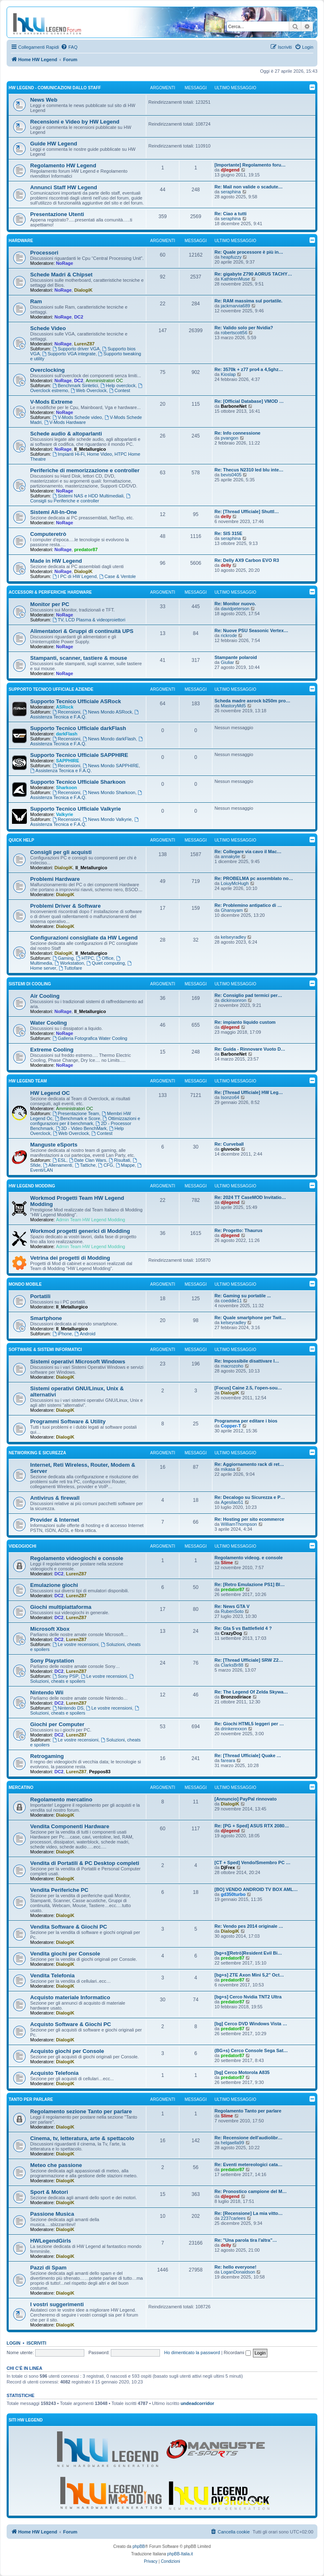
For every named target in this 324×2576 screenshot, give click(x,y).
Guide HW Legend (53, 143)
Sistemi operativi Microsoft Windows (77, 1361)
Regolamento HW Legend (63, 165)
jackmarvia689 (235, 305)
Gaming (63, 958)
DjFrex (228, 1867)
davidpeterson (235, 608)
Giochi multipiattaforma (60, 1607)
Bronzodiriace (236, 1696)
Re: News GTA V (232, 1606)
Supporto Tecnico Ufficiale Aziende (51, 689)
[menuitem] (69, 47)
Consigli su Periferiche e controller (80, 498)
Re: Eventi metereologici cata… (248, 2164)
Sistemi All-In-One (53, 512)
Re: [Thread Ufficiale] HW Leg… (248, 1092)
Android (84, 1333)
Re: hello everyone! (235, 2266)
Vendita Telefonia (52, 1975)
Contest (119, 390)
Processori (44, 253)
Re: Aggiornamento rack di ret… (249, 1464)
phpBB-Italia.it (180, 2554)
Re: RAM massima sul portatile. (248, 300)
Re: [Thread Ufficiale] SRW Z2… (248, 1660)
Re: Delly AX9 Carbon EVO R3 (246, 560)
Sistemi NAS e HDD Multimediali (88, 495)
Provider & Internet (54, 1520)
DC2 (78, 316)
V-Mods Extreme (51, 402)
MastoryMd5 (233, 705)
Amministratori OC (104, 380)
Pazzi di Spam (48, 2267)
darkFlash (66, 733)
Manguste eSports (53, 1145)
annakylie (230, 856)
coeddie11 (231, 1300)
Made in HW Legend (56, 561)
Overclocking (47, 370)
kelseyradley (233, 937)
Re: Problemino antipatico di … (248, 905)
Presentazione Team (75, 1113)
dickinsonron (233, 1000)
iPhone (62, 1333)
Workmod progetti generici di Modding (80, 1231)
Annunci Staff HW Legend (63, 187)
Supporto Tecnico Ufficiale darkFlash (78, 728)
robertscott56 (234, 332)
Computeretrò (48, 534)
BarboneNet (233, 406)
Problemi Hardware (55, 879)
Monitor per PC (49, 604)
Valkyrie (64, 814)
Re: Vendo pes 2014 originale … (248, 1926)
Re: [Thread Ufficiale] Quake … (247, 1755)
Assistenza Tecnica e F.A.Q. (85, 714)
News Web (43, 100)
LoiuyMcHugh (234, 883)
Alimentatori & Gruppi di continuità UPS (81, 631)
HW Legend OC (50, 1093)
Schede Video (48, 328)
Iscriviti (36, 2343)
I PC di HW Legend (74, 576)
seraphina (231, 191)
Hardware (21, 240)
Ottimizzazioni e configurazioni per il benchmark (85, 1121)
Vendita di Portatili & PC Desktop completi (84, 1863)
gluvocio (230, 1148)
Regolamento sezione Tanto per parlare (81, 2111)
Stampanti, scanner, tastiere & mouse (78, 658)
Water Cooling (48, 1023)
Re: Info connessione (237, 433)
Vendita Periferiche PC (59, 1890)
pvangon (229, 437)
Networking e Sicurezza (37, 1453)
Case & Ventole (117, 576)
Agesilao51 (232, 1502)
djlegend (230, 169)
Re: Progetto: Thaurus (238, 1230)
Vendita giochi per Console (65, 1953)
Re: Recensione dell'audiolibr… (248, 2137)
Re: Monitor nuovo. (235, 603)
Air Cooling (45, 996)
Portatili (40, 1296)
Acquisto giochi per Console (67, 2051)
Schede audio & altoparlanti (66, 434)
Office (104, 958)
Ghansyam (232, 910)
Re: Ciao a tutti (230, 213)
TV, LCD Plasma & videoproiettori (88, 619)
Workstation (69, 963)
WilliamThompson (239, 1524)
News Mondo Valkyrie (107, 819)
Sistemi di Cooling (30, 984)
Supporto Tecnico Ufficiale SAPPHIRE (79, 755)
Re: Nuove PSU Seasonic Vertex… (251, 630)
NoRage (64, 263)
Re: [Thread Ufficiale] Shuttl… (246, 511)
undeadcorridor (197, 2403)
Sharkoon (66, 787)
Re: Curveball (229, 1144)
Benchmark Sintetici (75, 385)
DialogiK (83, 290)
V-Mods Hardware (65, 422)
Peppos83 (99, 1771)
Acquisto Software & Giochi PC (70, 2024)
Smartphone (46, 1318)
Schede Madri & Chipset (61, 274)
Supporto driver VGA (76, 348)
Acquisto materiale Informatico (70, 1997)
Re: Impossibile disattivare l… (246, 1360)
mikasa (228, 1469)
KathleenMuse (235, 278)
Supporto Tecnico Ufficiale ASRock (75, 701)
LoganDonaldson (238, 2271)
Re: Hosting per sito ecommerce (249, 1519)
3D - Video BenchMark (81, 1128)
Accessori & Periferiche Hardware (50, 592)
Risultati (119, 1160)
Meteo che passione (56, 2165)
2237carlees (233, 2218)
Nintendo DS (67, 1707)
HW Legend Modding (32, 1186)
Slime (227, 1562)
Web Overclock (89, 390)
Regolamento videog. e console (248, 1557)
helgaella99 (232, 2142)
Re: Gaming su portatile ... (242, 1295)
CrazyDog (231, 1633)
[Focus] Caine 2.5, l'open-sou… (248, 1387)
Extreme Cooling (52, 1050)
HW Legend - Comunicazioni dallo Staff (55, 88)
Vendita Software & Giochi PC (68, 1927)
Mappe (125, 1165)
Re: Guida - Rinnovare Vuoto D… (249, 1049)
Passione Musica (52, 2214)
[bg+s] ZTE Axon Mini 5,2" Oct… (249, 1974)
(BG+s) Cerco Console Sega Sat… (251, 2050)
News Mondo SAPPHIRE (111, 765)
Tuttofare (70, 968)
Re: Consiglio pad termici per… (248, 995)
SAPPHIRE (67, 760)
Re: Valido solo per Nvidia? (243, 327)
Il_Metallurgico (90, 449)
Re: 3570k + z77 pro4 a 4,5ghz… (248, 369)
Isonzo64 (230, 1097)
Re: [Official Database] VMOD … (249, 401)
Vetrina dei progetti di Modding (70, 1258)
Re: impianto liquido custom (245, 1022)
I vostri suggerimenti (57, 2304)
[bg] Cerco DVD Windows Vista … (250, 2023)
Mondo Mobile (25, 1284)
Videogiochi (22, 1546)
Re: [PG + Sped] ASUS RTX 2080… (251, 1825)
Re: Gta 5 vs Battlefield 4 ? (243, 1628)
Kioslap (228, 374)
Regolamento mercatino (61, 1799)
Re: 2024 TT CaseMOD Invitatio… (250, 1197)
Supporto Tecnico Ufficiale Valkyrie (75, 809)
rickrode (229, 635)
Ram (36, 301)
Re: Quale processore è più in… (248, 252)
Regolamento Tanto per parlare (247, 2110)
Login (13, 2343)
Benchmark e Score (77, 1118)
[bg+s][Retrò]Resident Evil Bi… (248, 1952)
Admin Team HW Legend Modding (90, 1219)
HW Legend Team (28, 1081)
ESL (59, 1160)
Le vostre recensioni (75, 1644)
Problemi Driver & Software (65, 906)
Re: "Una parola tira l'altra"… (245, 2240)
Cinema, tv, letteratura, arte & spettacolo (82, 2138)
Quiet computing (105, 963)
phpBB (139, 2546)
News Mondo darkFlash (109, 738)
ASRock (64, 706)
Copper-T (231, 1425)
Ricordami (237, 2352)
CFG (105, 1165)
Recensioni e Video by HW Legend (74, 122)
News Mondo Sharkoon (109, 792)
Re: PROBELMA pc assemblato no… (253, 878)
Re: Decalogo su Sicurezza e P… (249, 1497)
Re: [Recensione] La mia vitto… (248, 2213)
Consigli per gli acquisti (61, 852)
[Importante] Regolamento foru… (250, 164)
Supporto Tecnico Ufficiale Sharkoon (78, 782)
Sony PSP (65, 1676)
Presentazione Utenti (57, 214)
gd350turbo (233, 1894)
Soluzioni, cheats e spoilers (82, 1679)
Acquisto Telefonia (54, 2073)
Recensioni (66, 711)
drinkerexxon (234, 1728)
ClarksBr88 (232, 1665)
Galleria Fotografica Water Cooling (89, 1038)
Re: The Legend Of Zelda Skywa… (251, 1691)
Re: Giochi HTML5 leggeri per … (249, 1723)
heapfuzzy (231, 257)
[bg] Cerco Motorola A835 (241, 2072)
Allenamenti (57, 1165)
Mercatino (21, 1787)
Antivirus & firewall (54, 1498)
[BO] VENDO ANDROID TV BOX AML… (256, 1889)
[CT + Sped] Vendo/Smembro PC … (252, 1862)
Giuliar (227, 662)
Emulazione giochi (54, 1585)
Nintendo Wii (46, 1692)
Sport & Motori (49, 2192)
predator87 (86, 549)
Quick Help (21, 840)
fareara (228, 1760)
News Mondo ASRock (107, 711)
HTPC (85, 958)
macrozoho (232, 1365)
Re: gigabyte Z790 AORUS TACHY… (253, 273)
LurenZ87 (84, 343)
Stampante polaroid (235, 657)
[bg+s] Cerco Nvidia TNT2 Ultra (247, 1996)
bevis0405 (231, 474)
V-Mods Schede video (77, 417)
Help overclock (118, 385)
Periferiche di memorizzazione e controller (85, 470)
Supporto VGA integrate (68, 353)
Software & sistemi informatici (45, 1349)
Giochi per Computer (57, 1724)
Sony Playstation (52, 1661)
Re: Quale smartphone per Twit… (250, 1317)
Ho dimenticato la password (192, 2352)
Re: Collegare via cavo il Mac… (247, 851)
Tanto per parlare (31, 2099)
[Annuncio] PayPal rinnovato (245, 1798)
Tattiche (85, 1165)
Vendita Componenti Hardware (69, 1826)
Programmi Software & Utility (67, 1421)
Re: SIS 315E (228, 533)
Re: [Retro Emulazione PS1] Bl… (249, 1584)
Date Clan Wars (87, 1160)
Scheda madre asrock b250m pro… (252, 700)
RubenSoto (232, 1611)
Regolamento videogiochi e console (76, 1558)
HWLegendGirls (50, 2241)
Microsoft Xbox (49, 1629)
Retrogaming (47, 1756)
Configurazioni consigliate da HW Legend (84, 938)
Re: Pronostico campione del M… (250, 2191)
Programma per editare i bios (245, 1420)
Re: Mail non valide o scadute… (248, 186)
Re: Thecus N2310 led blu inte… (249, 469)
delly (226, 516)
